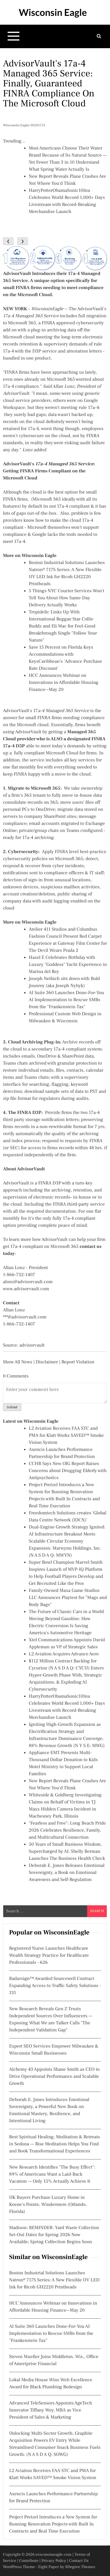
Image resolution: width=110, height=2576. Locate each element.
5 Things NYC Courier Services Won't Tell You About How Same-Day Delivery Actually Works (66, 598)
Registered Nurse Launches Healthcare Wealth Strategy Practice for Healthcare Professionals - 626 (49, 1956)
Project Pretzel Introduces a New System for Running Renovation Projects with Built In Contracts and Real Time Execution (53, 2524)
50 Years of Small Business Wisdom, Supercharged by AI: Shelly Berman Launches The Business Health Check (67, 1852)
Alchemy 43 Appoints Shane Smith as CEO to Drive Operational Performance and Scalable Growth (54, 2077)
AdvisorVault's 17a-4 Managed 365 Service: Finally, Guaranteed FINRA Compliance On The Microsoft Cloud (48, 83)
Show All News (17, 1362)
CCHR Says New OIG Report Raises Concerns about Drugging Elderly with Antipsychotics (67, 1471)
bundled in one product (27, 358)
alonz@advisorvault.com (28, 1282)
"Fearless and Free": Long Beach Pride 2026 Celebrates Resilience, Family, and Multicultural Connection (67, 1830)
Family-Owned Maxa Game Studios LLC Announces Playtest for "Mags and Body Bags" (68, 1598)
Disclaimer (47, 1362)
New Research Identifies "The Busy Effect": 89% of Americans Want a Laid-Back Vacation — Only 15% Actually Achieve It (52, 2174)
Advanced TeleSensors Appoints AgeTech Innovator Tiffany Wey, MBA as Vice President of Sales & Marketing (50, 2410)
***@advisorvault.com (25, 1317)
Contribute (28, 2560)
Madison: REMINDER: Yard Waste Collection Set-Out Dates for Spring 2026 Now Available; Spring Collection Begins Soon (54, 2235)
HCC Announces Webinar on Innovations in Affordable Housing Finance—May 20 (64, 683)
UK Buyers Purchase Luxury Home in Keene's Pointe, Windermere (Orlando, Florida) (48, 2205)
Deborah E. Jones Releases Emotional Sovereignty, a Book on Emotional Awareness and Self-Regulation (66, 1873)
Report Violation (77, 1362)
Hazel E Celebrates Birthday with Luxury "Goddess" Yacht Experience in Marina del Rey (68, 965)
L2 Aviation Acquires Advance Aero (64, 1654)
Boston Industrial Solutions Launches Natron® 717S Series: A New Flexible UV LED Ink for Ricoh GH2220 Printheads (54, 2280)
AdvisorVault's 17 (46, 711)
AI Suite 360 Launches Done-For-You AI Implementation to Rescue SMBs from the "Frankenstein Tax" (66, 1000)
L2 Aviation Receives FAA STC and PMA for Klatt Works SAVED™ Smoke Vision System (66, 1436)
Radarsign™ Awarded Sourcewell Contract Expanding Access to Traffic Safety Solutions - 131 (55, 1986)
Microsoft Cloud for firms (71, 753)
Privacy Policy (53, 2560)
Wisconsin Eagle (53, 12)
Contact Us (79, 2560)
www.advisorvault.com (26, 1289)
